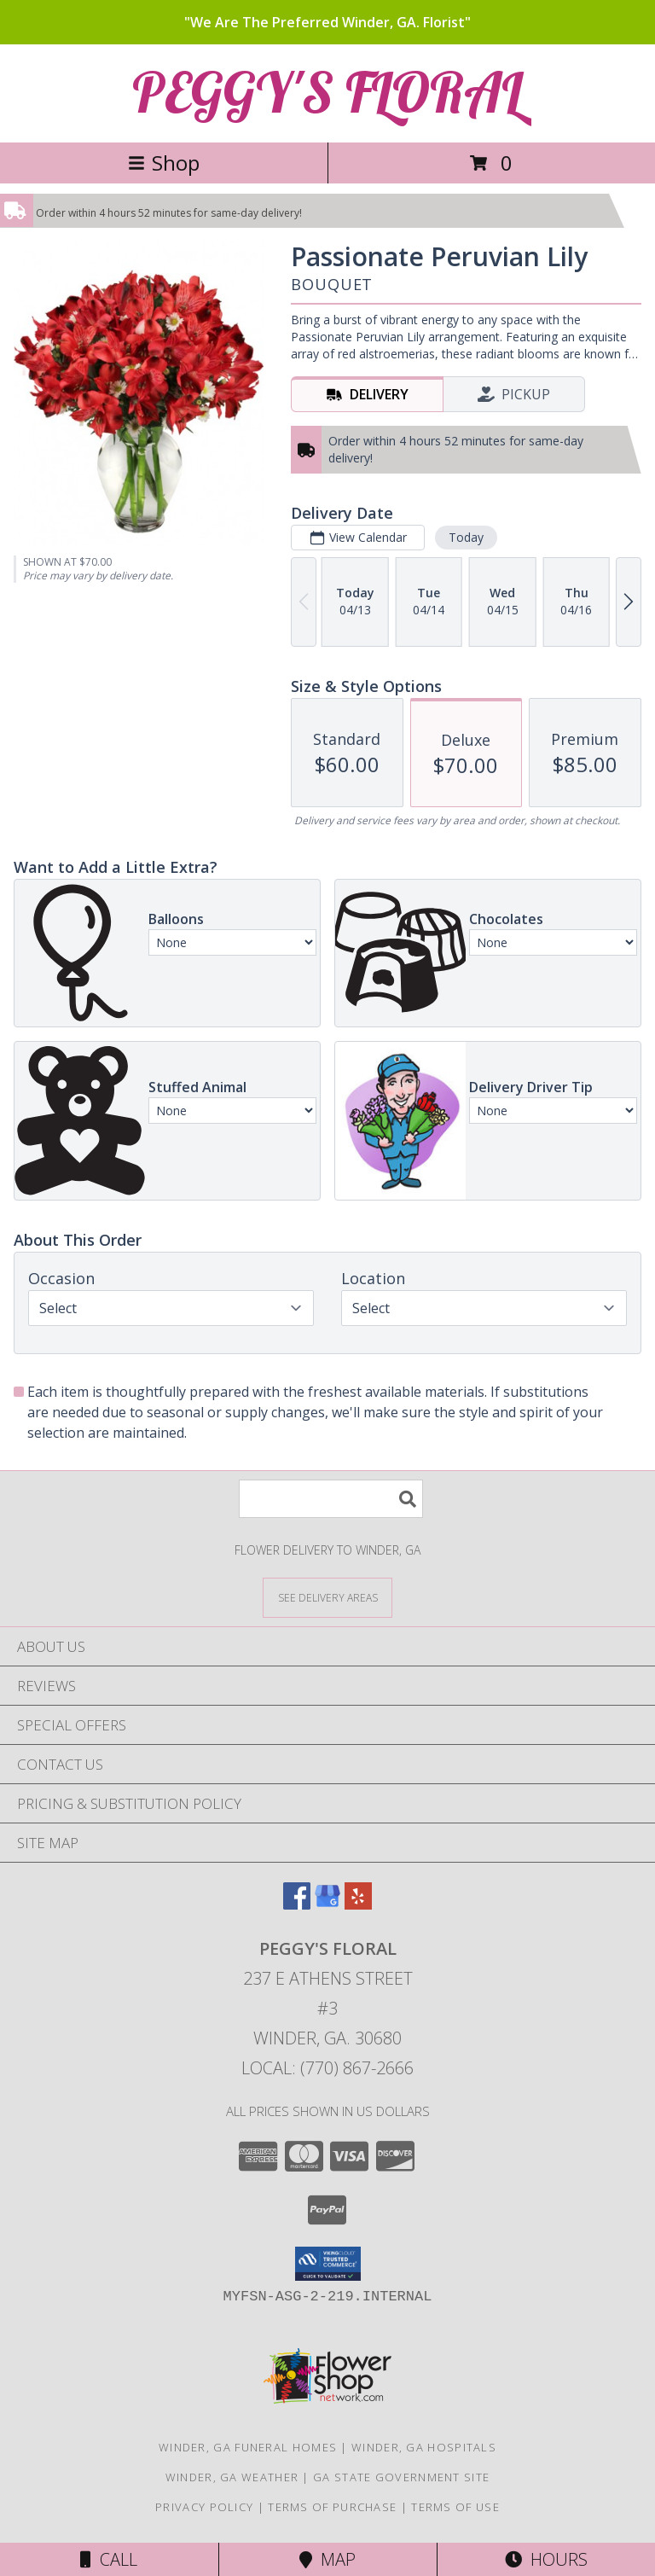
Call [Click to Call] (108, 2559)
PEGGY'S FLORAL (327, 91)
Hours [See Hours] (546, 2559)
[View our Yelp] (358, 1904)
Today (466, 537)
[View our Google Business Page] (327, 1904)
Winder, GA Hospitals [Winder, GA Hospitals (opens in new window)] (423, 2447)
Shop (164, 162)
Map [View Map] (327, 2559)
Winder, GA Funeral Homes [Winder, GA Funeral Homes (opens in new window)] (248, 2447)
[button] (328, 2264)
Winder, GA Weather (232, 2477)
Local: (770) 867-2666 (327, 2067)
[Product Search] (331, 1499)
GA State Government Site (401, 2477)
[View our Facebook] (296, 1904)
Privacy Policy (204, 2507)
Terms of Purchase (332, 2507)
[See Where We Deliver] (327, 1597)
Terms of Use (455, 2507)
